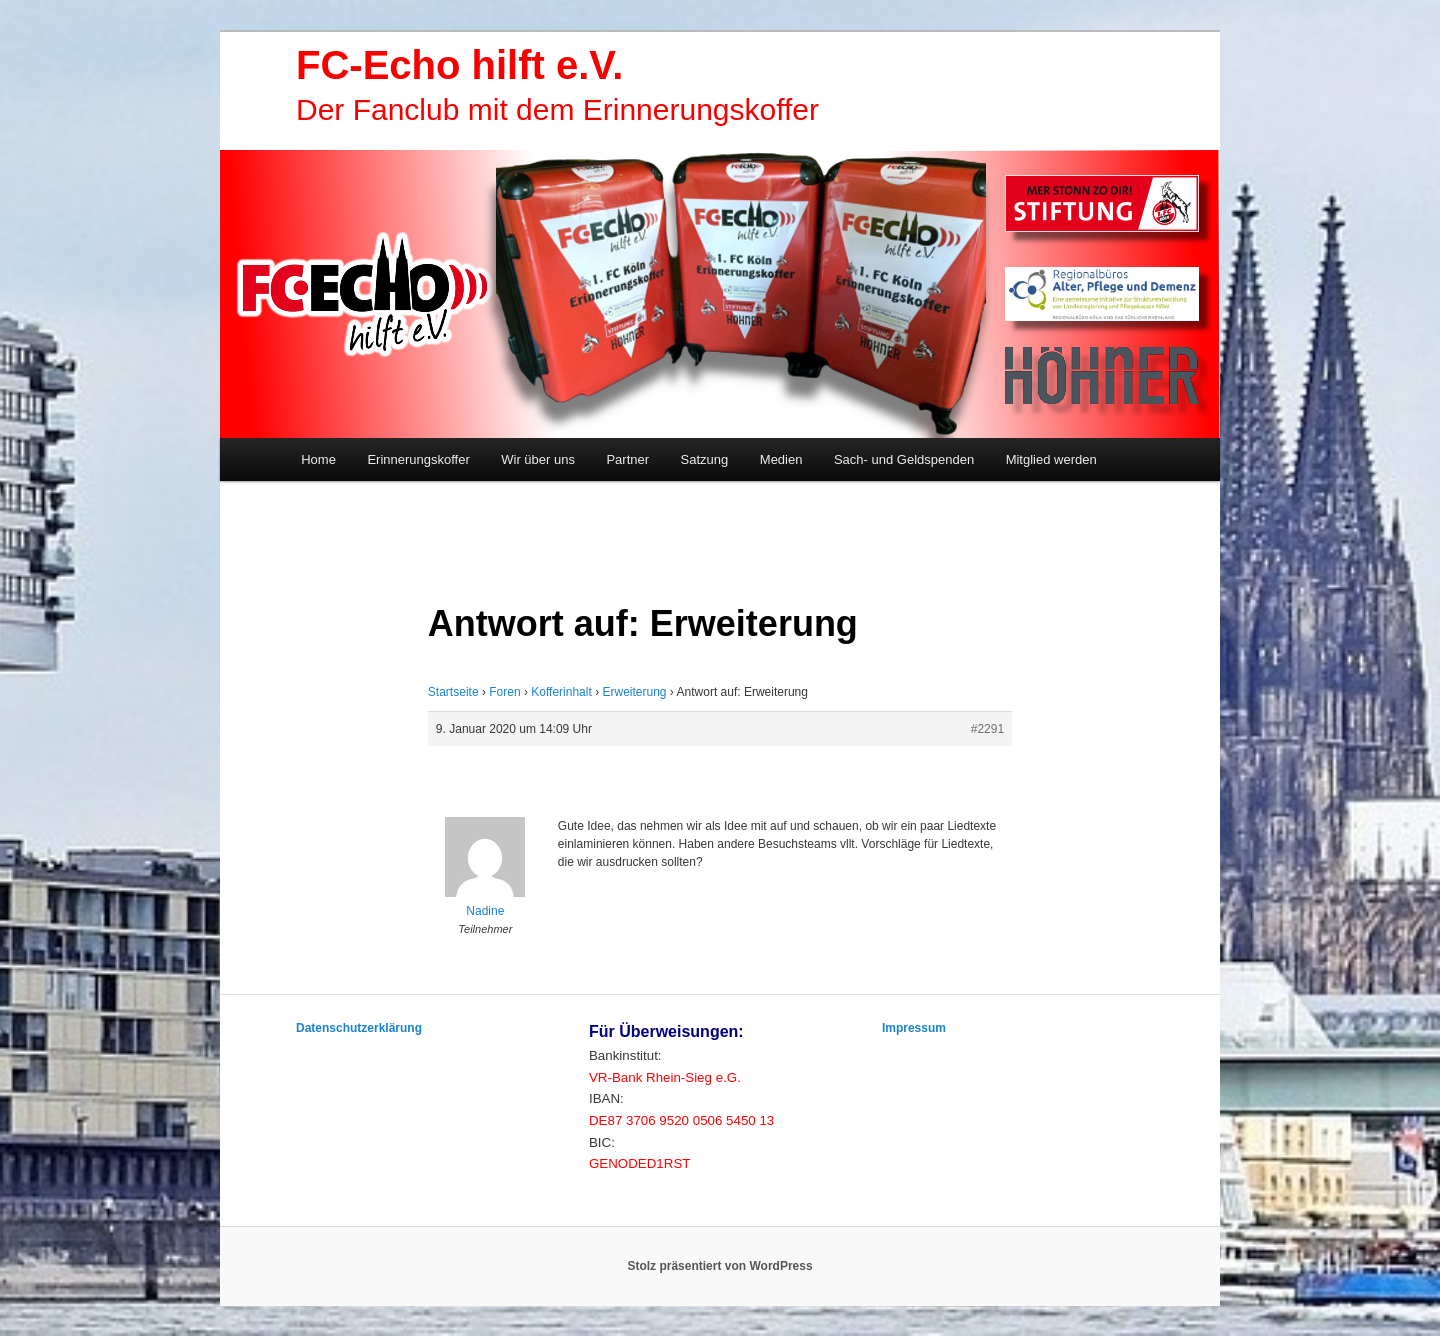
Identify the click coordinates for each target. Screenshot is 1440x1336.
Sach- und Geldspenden (904, 459)
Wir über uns (538, 459)
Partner (627, 459)
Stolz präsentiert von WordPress (719, 1266)
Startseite (453, 692)
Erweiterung (634, 692)
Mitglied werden (1051, 459)
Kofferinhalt (561, 692)
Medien (781, 459)
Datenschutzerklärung (359, 1028)
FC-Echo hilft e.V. (459, 65)
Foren (504, 692)
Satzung (705, 459)
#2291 (987, 729)
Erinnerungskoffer (418, 459)
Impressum (914, 1028)
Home (318, 459)
